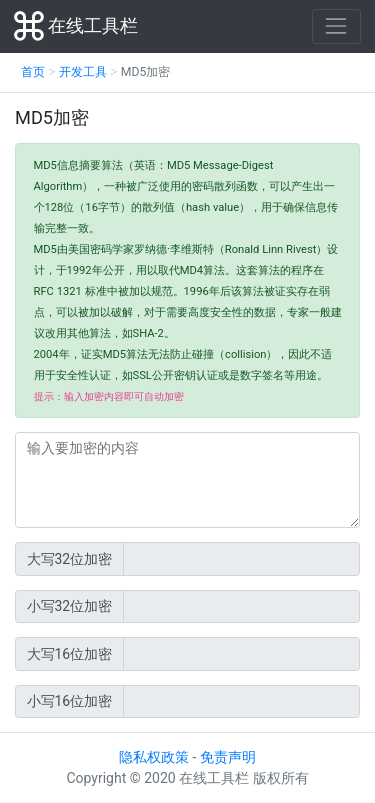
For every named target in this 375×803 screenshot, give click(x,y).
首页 (33, 72)
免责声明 (228, 757)
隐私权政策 (154, 757)
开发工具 (83, 72)
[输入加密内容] (187, 480)
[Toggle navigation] (336, 26)
